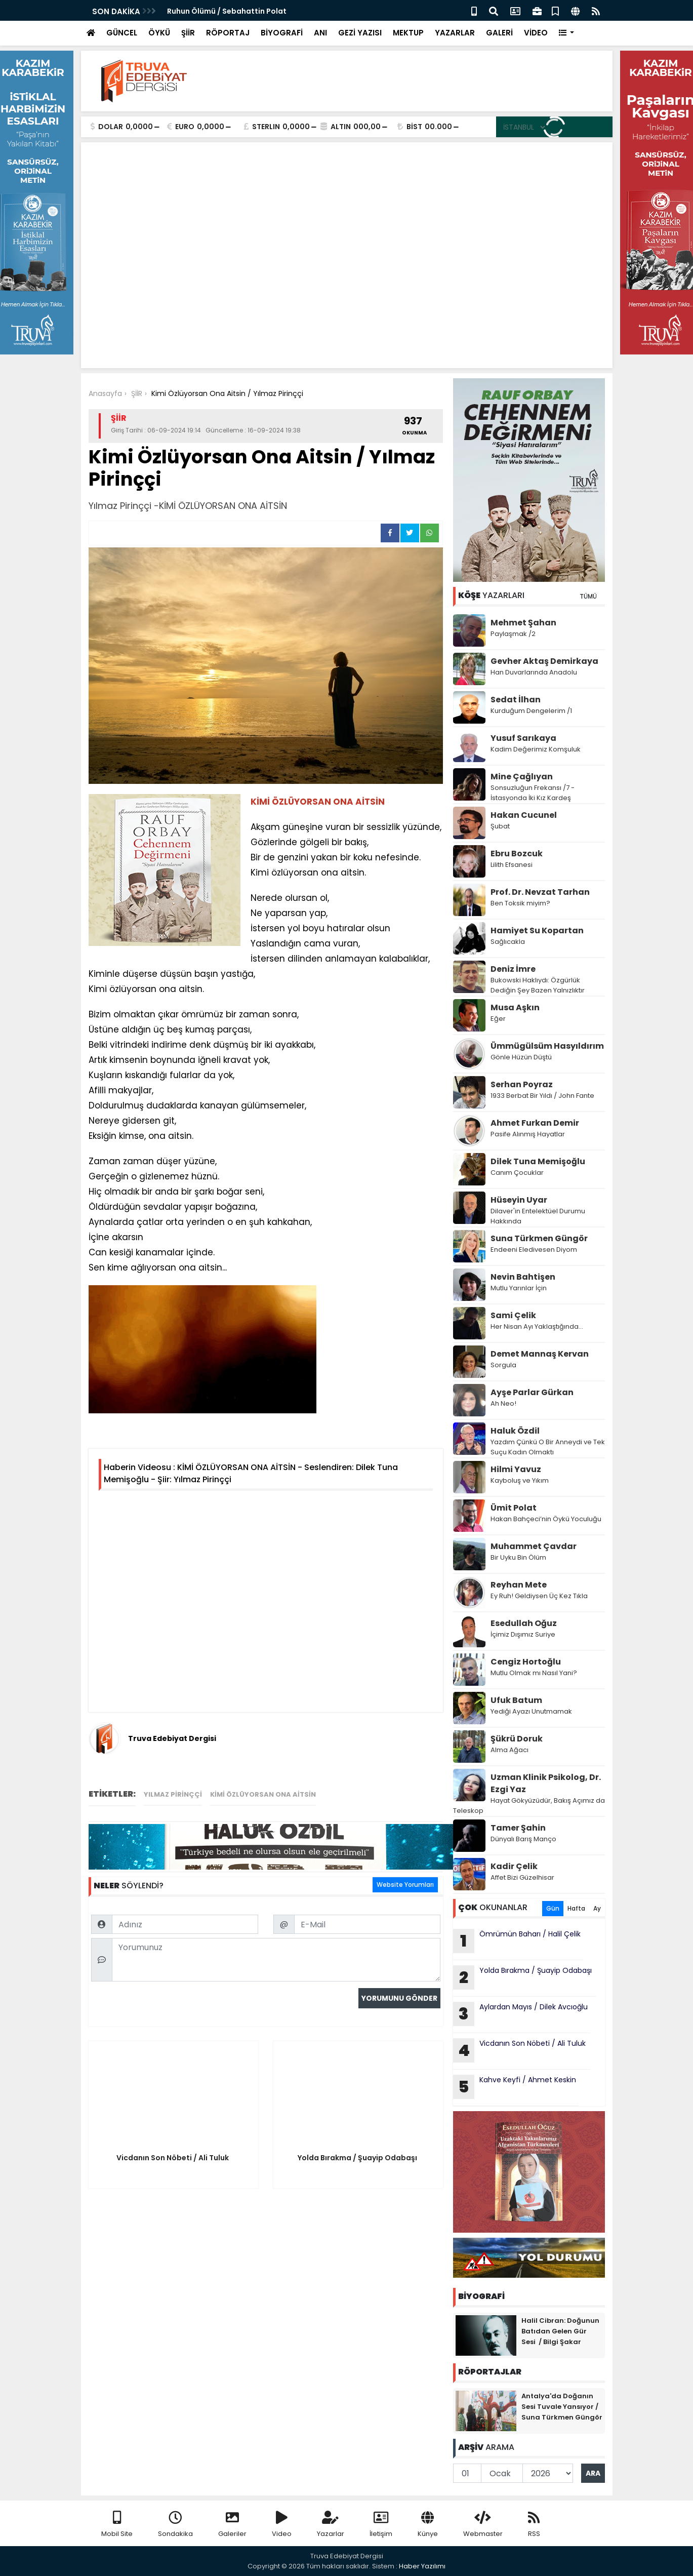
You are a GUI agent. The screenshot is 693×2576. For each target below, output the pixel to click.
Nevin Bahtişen (523, 1277)
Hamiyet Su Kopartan (537, 930)
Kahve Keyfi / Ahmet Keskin (514, 2087)
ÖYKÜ (159, 32)
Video (282, 2525)
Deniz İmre (513, 969)
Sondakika (175, 2525)
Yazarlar (330, 2525)
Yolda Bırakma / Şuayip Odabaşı (523, 1977)
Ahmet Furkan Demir (535, 1123)
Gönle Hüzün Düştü (521, 1057)
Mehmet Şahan (523, 622)
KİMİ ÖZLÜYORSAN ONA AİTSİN (263, 1794)
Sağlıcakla (508, 941)
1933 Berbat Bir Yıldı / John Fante (542, 1095)
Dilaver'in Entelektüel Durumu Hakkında (538, 1216)
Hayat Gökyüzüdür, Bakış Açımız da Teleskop (529, 1805)
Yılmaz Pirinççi (173, 1794)
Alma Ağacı (509, 1750)
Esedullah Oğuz (524, 1623)
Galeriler (232, 2525)
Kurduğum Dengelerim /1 (531, 711)
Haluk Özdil (515, 1431)
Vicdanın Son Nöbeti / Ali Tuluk (520, 2050)
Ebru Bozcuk (517, 853)
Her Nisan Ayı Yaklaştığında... (537, 1326)
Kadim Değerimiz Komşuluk (536, 749)
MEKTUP (408, 32)
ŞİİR (188, 32)
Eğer (498, 1018)
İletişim (381, 2525)
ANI (320, 32)
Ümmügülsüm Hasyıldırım (547, 1046)
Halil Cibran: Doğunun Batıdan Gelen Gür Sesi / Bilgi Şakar (560, 2331)
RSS (534, 2525)
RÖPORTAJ (228, 32)
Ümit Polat (514, 1508)
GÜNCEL (121, 32)
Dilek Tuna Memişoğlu (538, 1161)
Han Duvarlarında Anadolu (535, 672)
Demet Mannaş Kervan (540, 1354)
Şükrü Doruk (517, 1739)
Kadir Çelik (514, 1866)
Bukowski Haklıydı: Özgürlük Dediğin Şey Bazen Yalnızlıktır (538, 985)
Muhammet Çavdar (534, 1546)
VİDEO (536, 32)
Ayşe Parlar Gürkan (532, 1392)
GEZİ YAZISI (360, 32)
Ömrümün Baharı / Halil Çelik (517, 1941)
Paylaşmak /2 (513, 634)
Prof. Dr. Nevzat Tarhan (540, 892)
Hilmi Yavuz (516, 1469)
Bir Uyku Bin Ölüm (519, 1557)
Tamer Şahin (518, 1828)
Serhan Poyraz (522, 1084)
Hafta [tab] (576, 1908)
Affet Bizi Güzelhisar (522, 1877)
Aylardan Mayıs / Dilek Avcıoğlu (520, 2014)
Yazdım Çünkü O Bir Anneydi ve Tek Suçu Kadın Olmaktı (548, 1447)
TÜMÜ (588, 596)
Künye (428, 2525)
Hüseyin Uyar (519, 1200)
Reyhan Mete (519, 1585)
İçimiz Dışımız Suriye (524, 1634)
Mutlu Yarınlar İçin (519, 1288)
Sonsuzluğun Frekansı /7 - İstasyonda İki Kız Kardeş (533, 793)
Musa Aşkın (515, 1007)
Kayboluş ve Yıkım (520, 1480)
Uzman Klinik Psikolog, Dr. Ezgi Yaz (546, 1783)
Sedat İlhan (516, 699)
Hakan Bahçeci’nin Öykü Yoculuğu (546, 1519)
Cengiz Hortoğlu (526, 1662)
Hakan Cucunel (524, 815)
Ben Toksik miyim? (520, 903)
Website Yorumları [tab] (405, 1884)
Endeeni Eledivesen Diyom (534, 1249)
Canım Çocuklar (517, 1172)
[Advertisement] (347, 284)
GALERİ (499, 32)
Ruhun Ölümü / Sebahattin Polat (227, 11)
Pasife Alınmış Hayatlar (528, 1134)
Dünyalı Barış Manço (523, 1839)
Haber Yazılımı (422, 2566)
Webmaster (483, 2525)
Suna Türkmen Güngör (539, 1238)
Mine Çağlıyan (522, 776)
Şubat (500, 826)
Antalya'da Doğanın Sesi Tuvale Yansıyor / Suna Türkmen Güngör (561, 2406)
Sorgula (503, 1365)
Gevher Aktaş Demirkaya (544, 661)
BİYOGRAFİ (282, 32)
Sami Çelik (513, 1315)
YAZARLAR (455, 32)
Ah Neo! (503, 1403)
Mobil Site (117, 2525)
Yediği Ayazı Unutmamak (531, 1711)
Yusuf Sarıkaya (523, 738)
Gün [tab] (552, 1908)
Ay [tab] (597, 1908)
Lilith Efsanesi (512, 864)
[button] (566, 33)
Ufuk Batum (516, 1700)
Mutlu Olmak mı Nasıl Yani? (534, 1673)
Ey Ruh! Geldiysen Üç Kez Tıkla (539, 1596)
